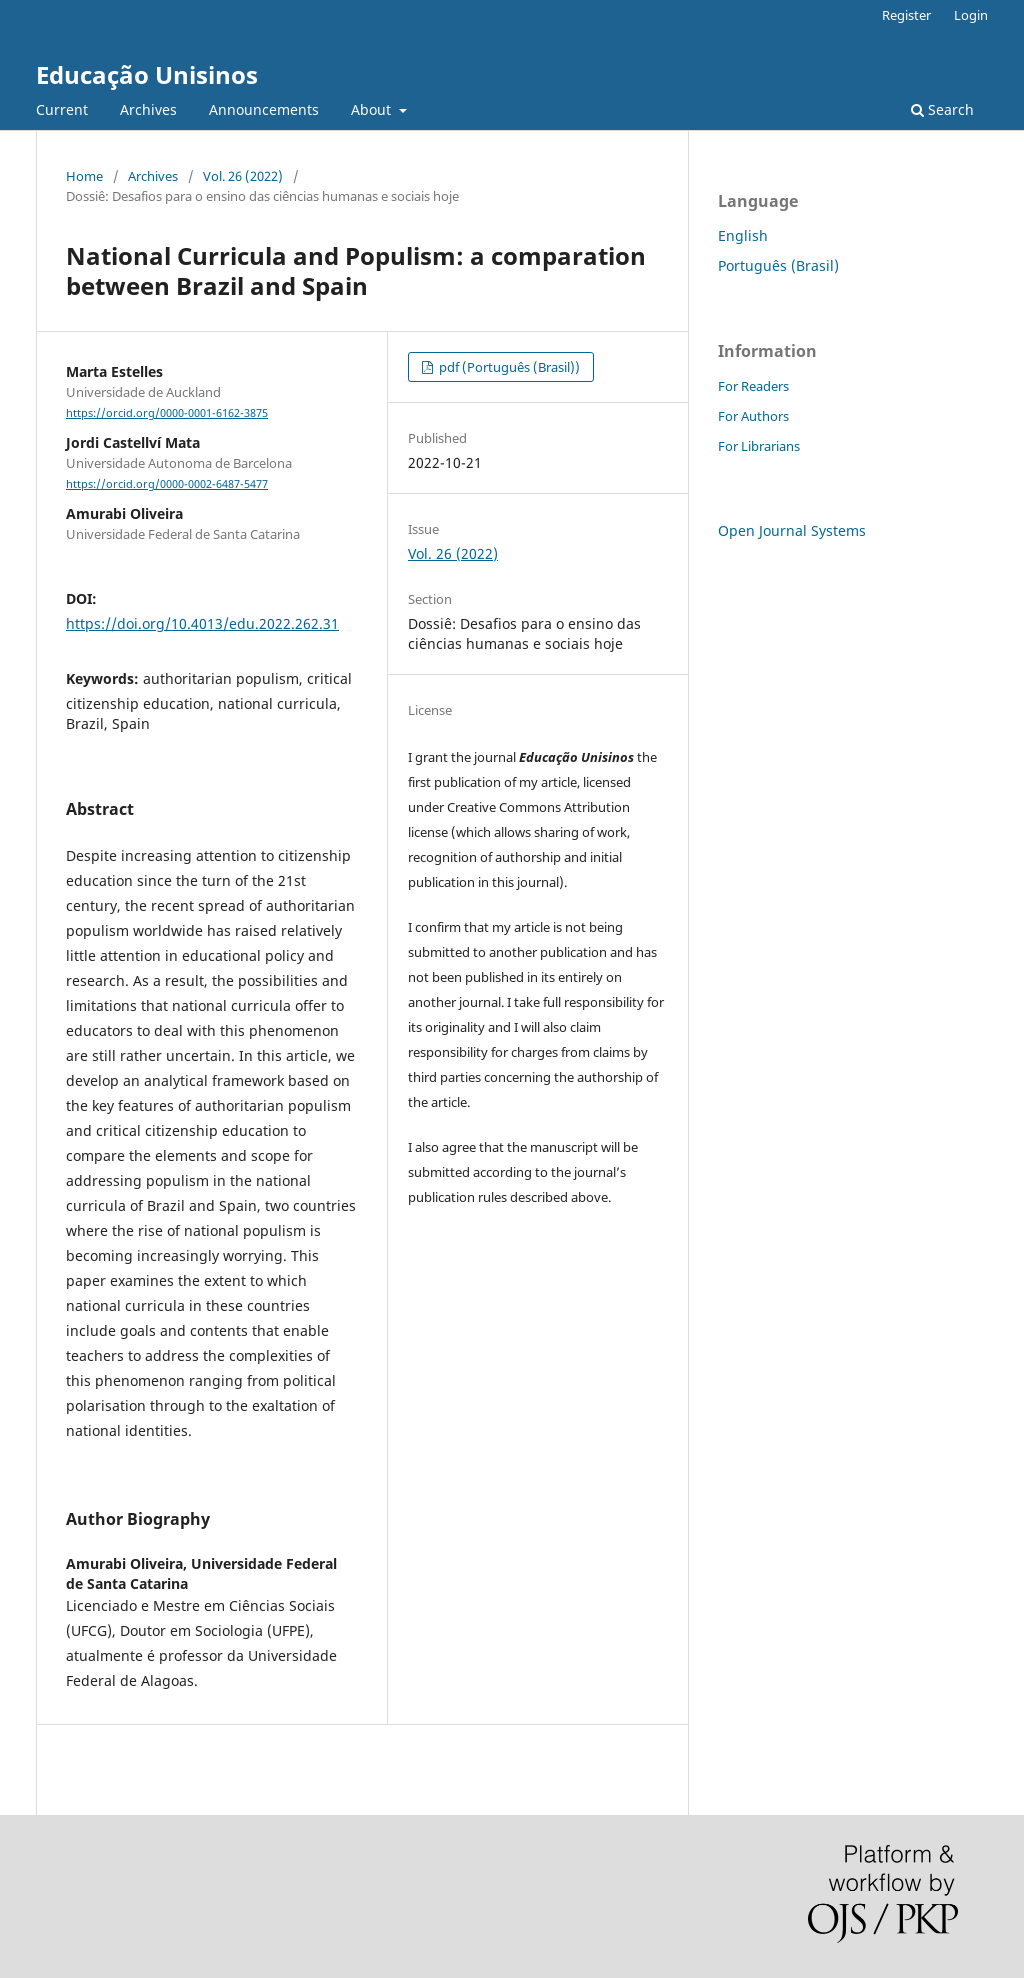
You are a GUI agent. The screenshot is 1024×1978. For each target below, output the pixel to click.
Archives (148, 109)
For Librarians (759, 446)
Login (971, 15)
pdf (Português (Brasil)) (508, 367)
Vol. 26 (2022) (243, 176)
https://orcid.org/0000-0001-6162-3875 (167, 413)
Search (942, 109)
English (743, 235)
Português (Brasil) (778, 265)
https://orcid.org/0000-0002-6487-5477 (167, 484)
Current (62, 109)
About (373, 109)
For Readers (753, 386)
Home (84, 176)
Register (906, 15)
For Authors (753, 416)
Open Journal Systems (792, 530)
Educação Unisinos (147, 74)
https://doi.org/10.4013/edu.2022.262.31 (202, 623)
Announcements (264, 109)
